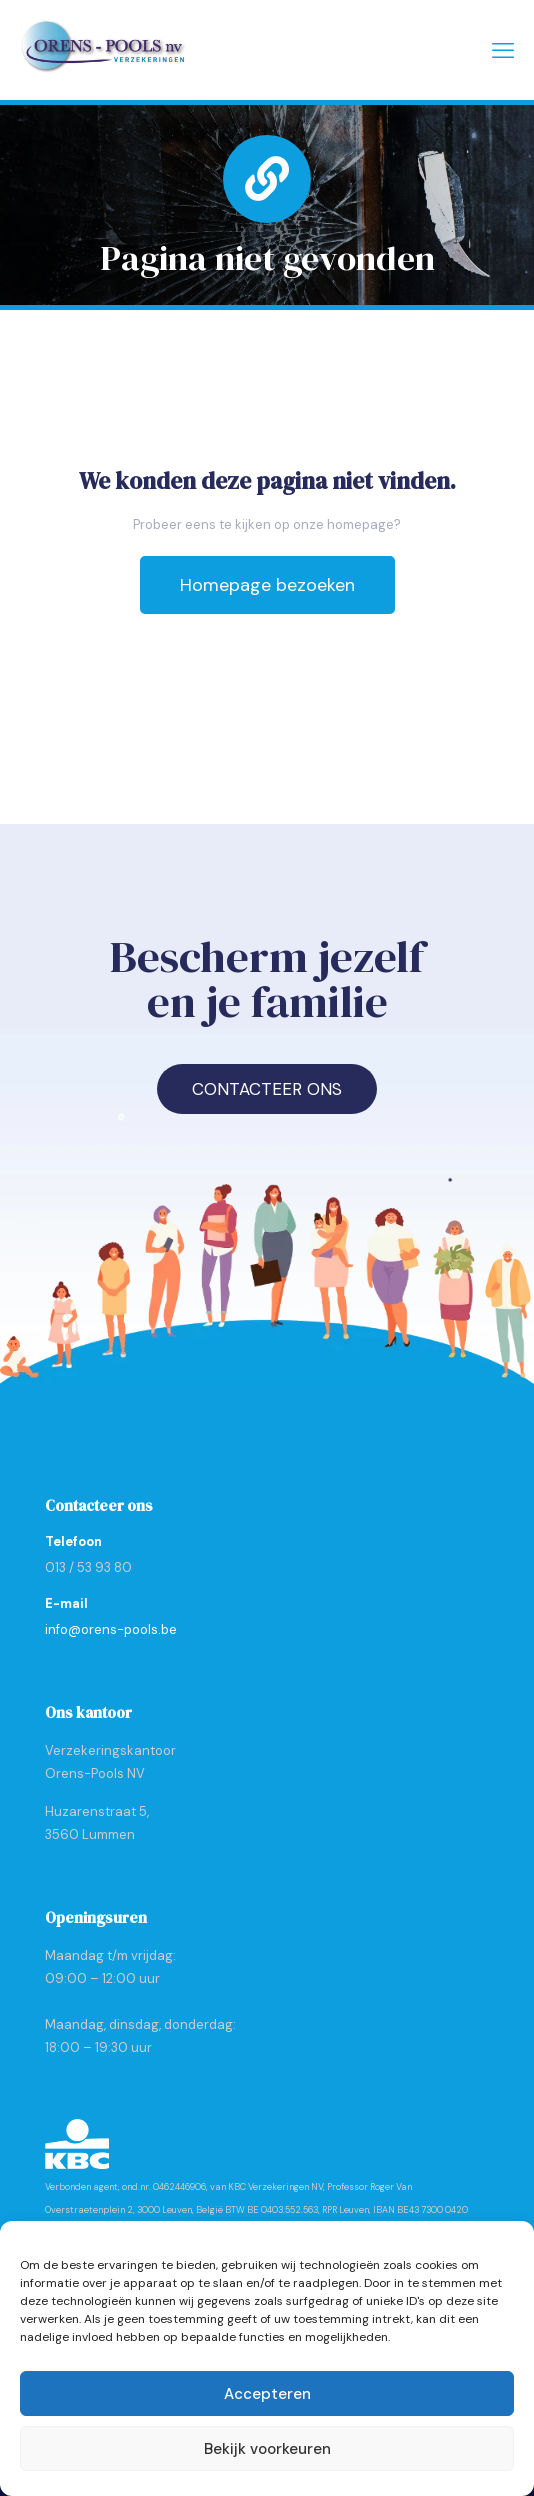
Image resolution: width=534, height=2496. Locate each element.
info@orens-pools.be (111, 1629)
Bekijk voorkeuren (267, 2449)
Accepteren (267, 2394)
